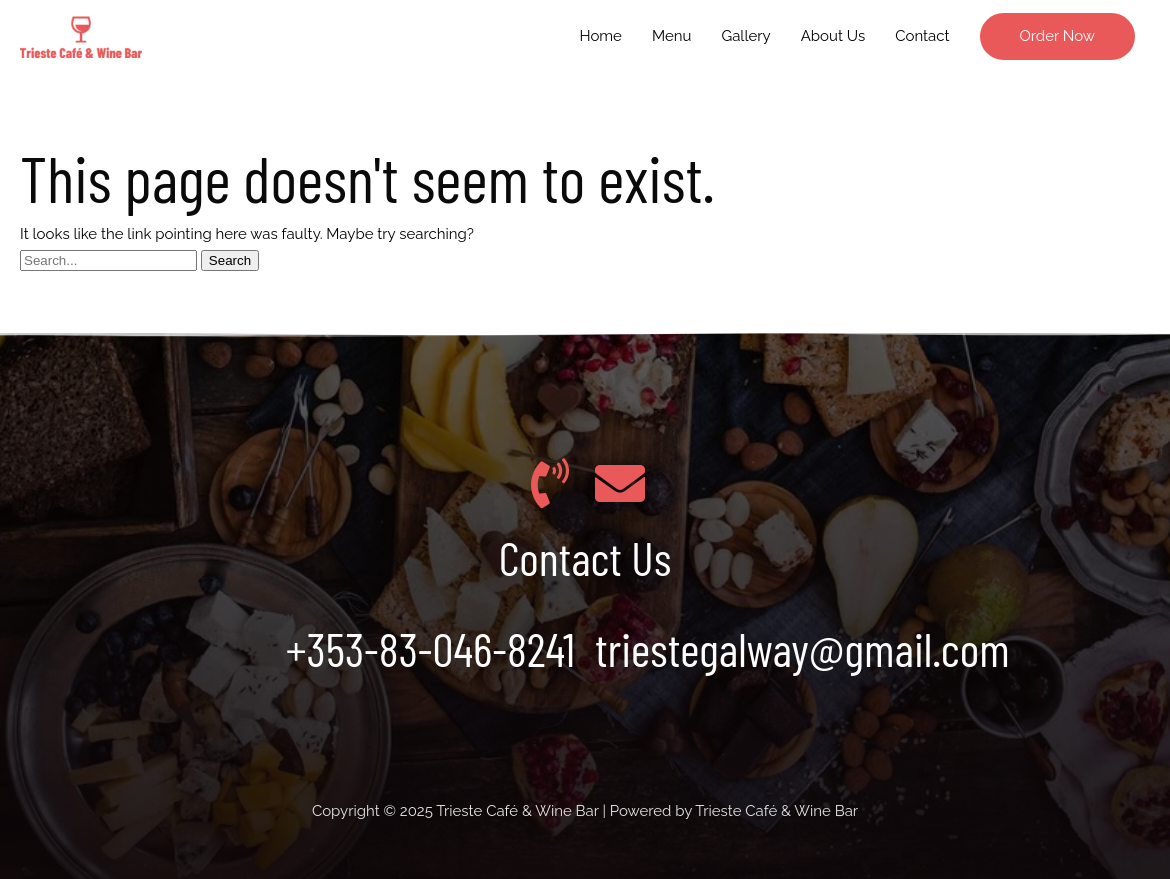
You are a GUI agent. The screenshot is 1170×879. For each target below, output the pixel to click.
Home (600, 36)
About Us (833, 36)
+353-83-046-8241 (430, 648)
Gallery (745, 36)
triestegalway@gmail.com (802, 648)
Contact (922, 36)
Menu (672, 36)
